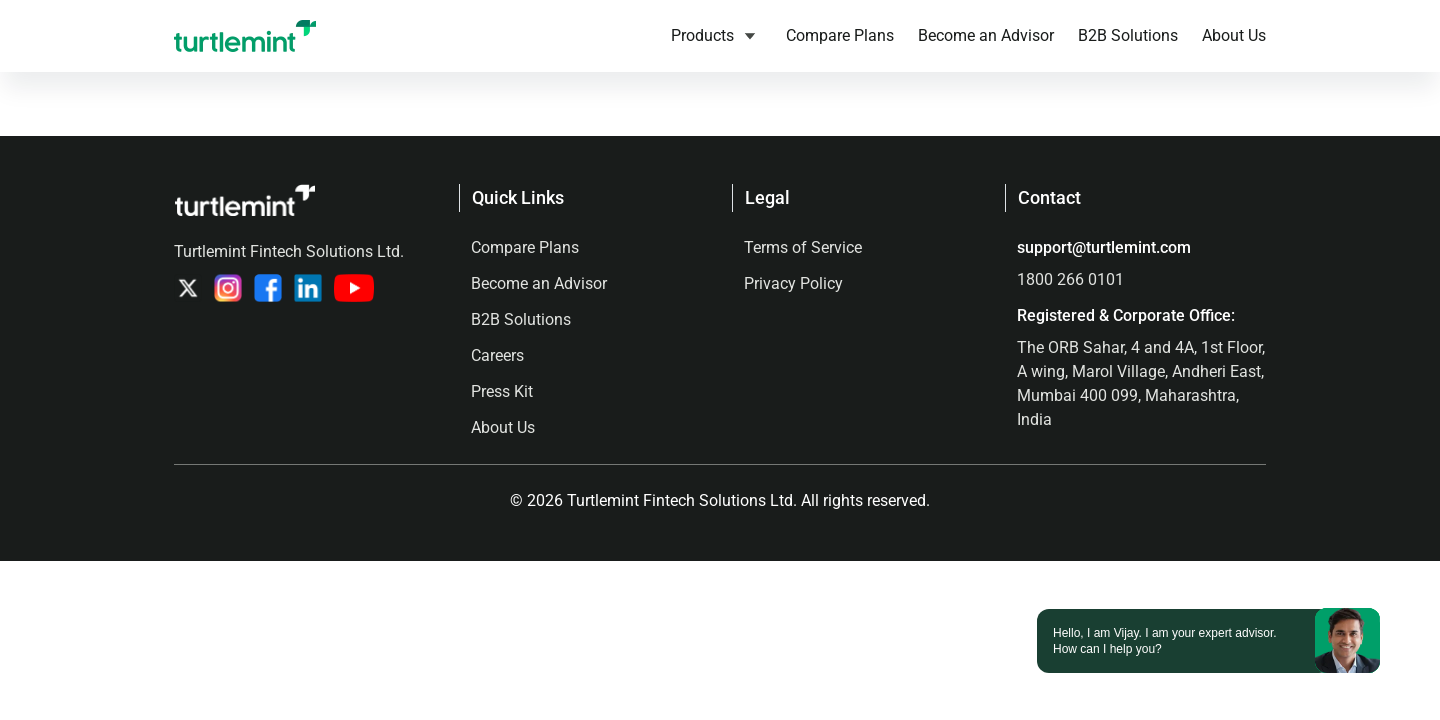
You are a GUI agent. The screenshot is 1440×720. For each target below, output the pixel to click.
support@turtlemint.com (1104, 247)
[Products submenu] (750, 36)
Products (702, 35)
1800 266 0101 (1070, 279)
